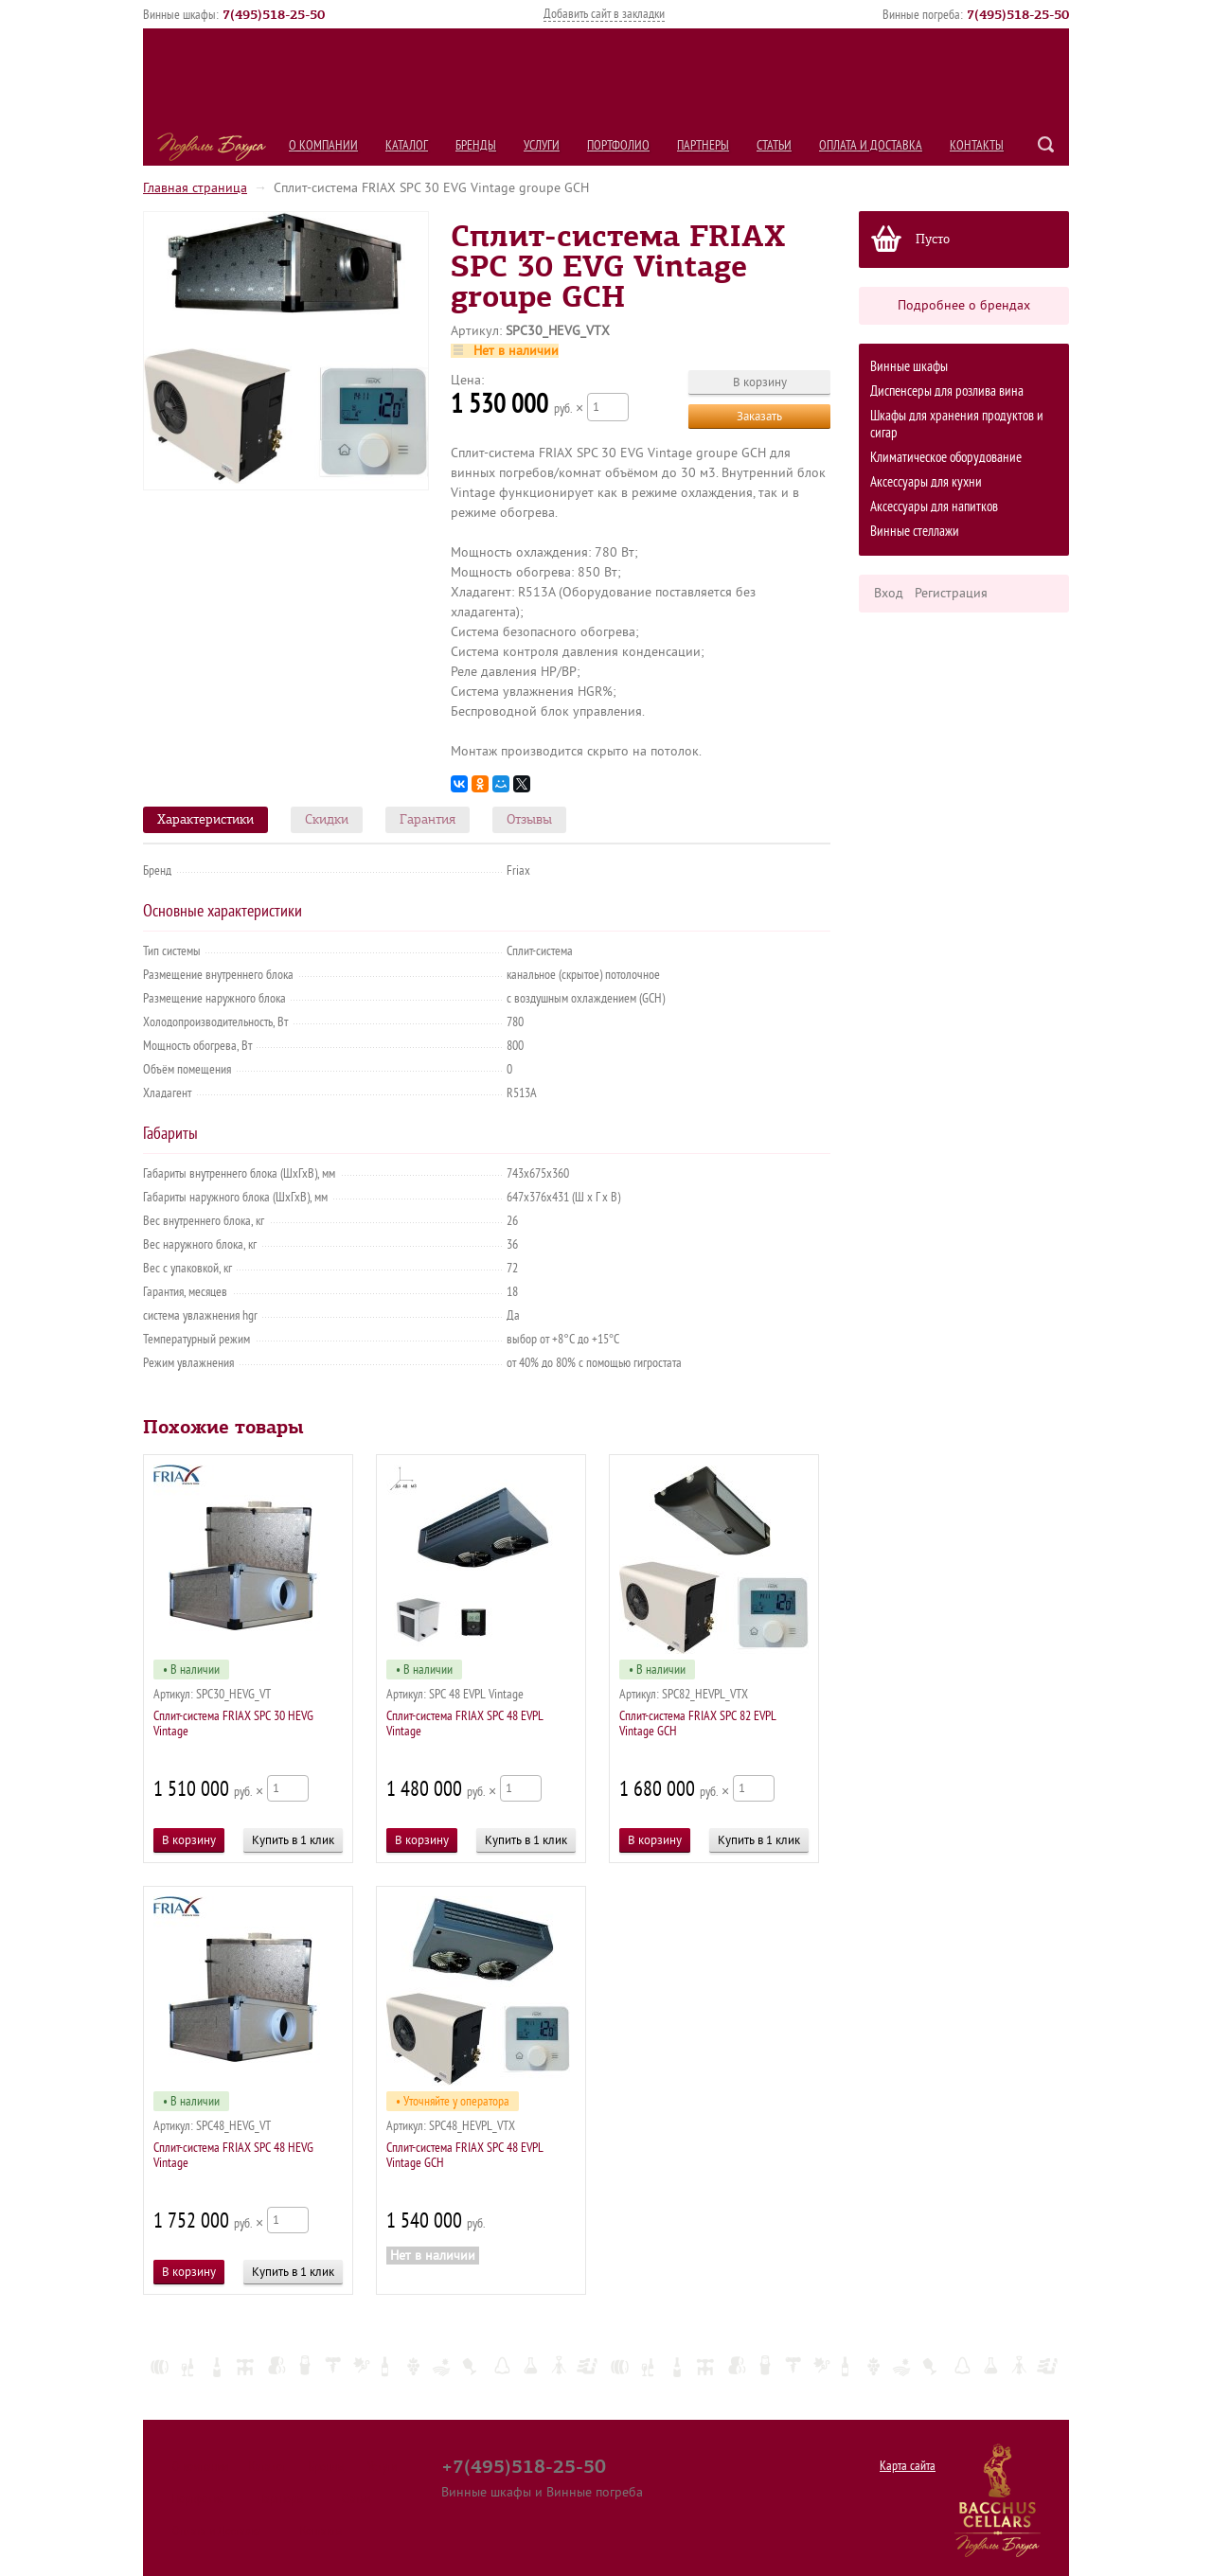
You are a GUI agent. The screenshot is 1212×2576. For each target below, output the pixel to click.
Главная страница (195, 188)
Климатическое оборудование (946, 458)
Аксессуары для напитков (934, 507)
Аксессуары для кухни (926, 482)
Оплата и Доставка (870, 145)
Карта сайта (908, 2466)
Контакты (977, 145)
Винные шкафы (909, 367)
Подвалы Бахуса (211, 147)
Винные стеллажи (914, 532)
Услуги (542, 145)
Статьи (774, 145)
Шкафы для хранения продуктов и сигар (956, 424)
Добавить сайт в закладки (604, 14)
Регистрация (951, 593)
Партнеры (703, 145)
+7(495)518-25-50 (523, 2466)
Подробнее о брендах (964, 305)
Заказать (759, 416)
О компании (323, 145)
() (274, 14)
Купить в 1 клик (293, 1840)
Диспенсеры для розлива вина (947, 391)
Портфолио (618, 145)
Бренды (475, 145)
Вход (888, 593)
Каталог (406, 145)
